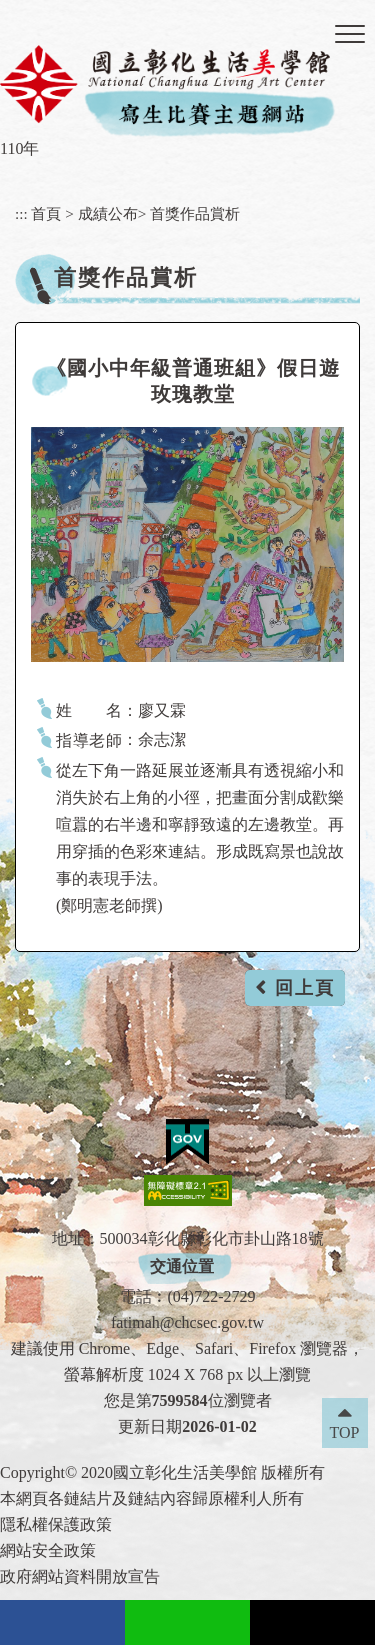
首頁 (46, 213)
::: (21, 213)
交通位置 (182, 1266)
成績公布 (108, 213)
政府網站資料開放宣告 (80, 1576)
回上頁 (305, 988)
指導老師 (89, 740)
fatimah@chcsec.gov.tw (187, 1322)
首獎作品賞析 (195, 213)
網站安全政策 (48, 1550)
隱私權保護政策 (56, 1524)
